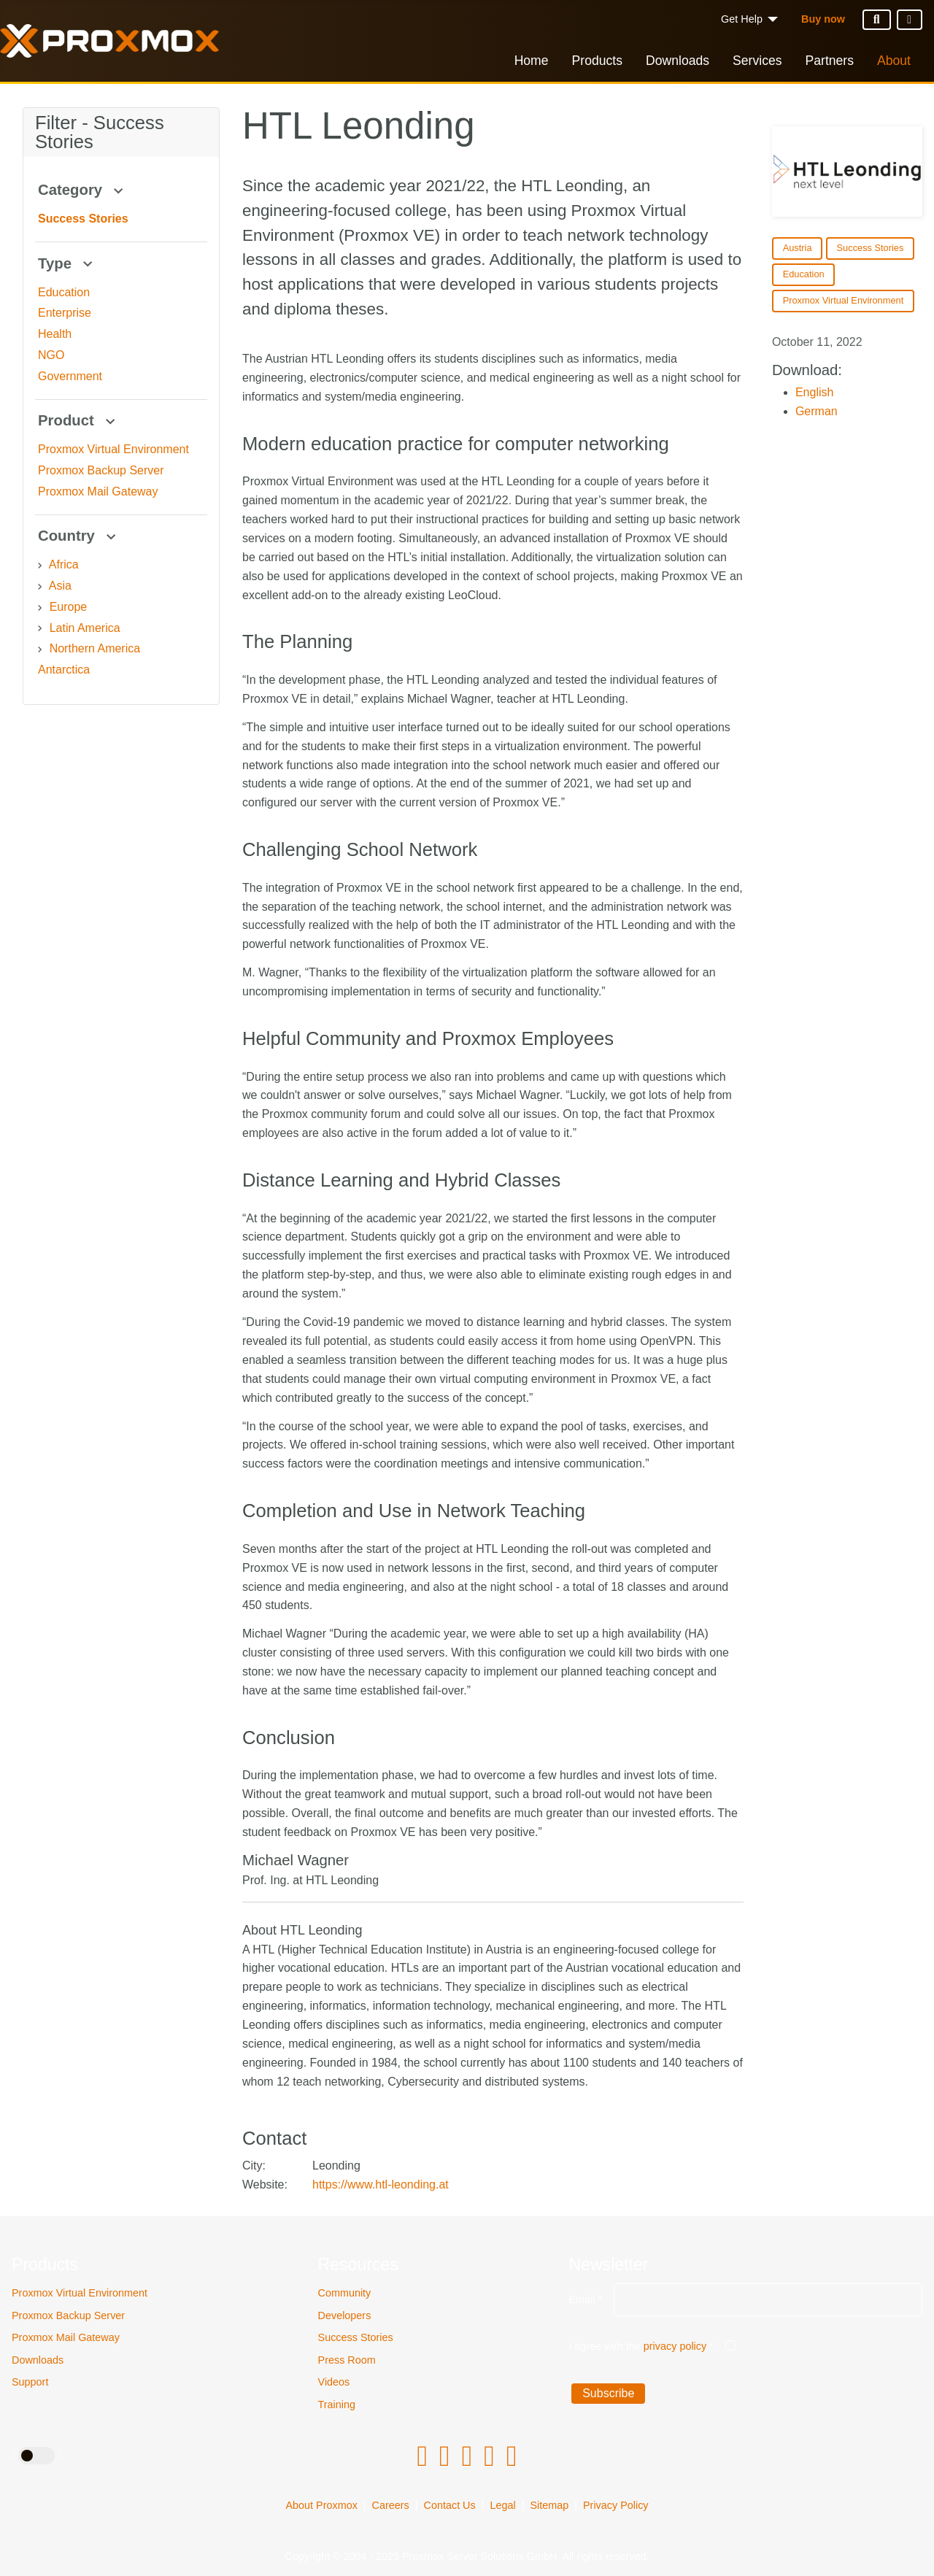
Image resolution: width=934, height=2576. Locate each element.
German (816, 411)
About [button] (894, 60)
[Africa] (40, 565)
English (814, 392)
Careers (390, 2505)
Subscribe (608, 2393)
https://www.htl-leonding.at (380, 2184)
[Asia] (40, 587)
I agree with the (640, 2346)
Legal (502, 2505)
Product (78, 420)
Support (30, 2382)
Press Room (347, 2360)
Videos (334, 2382)
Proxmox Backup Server (68, 2315)
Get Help (742, 19)
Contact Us (450, 2505)
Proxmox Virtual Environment (79, 2293)
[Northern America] (40, 649)
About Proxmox (321, 2505)
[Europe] (40, 608)
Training (336, 2404)
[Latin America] (40, 628)
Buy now (823, 19)
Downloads (677, 60)
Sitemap (549, 2505)
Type (67, 263)
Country (79, 536)
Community (344, 2293)
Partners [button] (830, 60)
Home (531, 60)
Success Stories (355, 2337)
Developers (344, 2315)
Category (82, 190)
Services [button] (757, 60)
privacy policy (675, 2346)
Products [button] (597, 60)
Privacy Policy (616, 2505)
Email (585, 2299)
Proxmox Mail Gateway (66, 2337)
